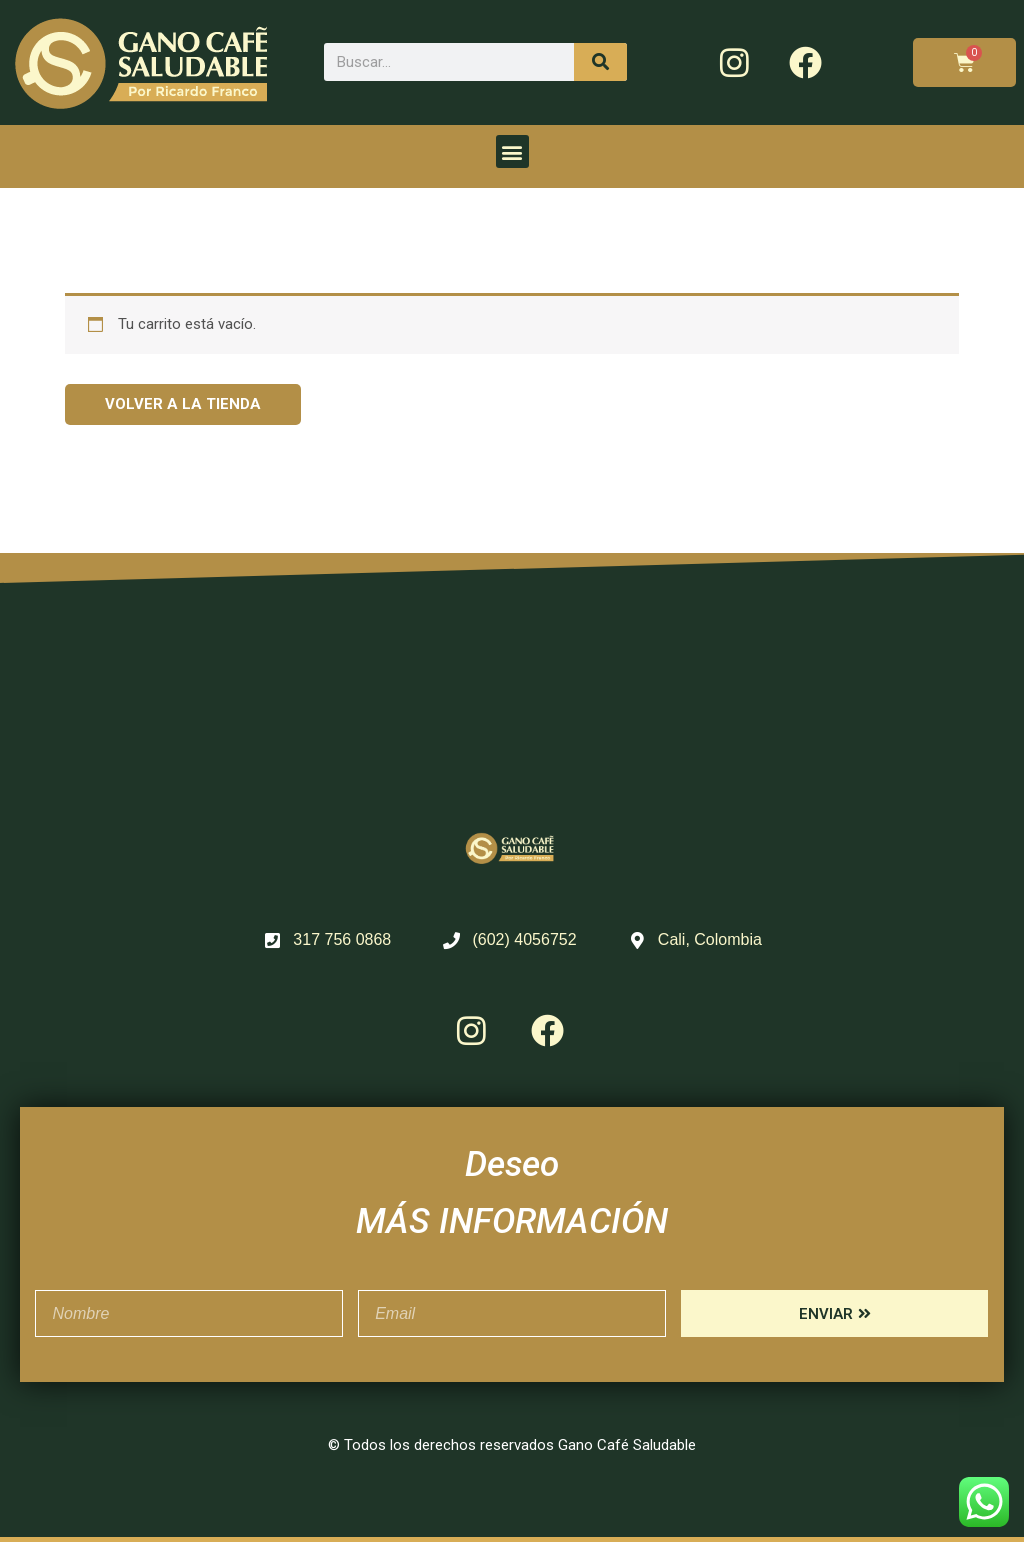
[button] (512, 151)
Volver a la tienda (183, 404)
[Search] (600, 62)
